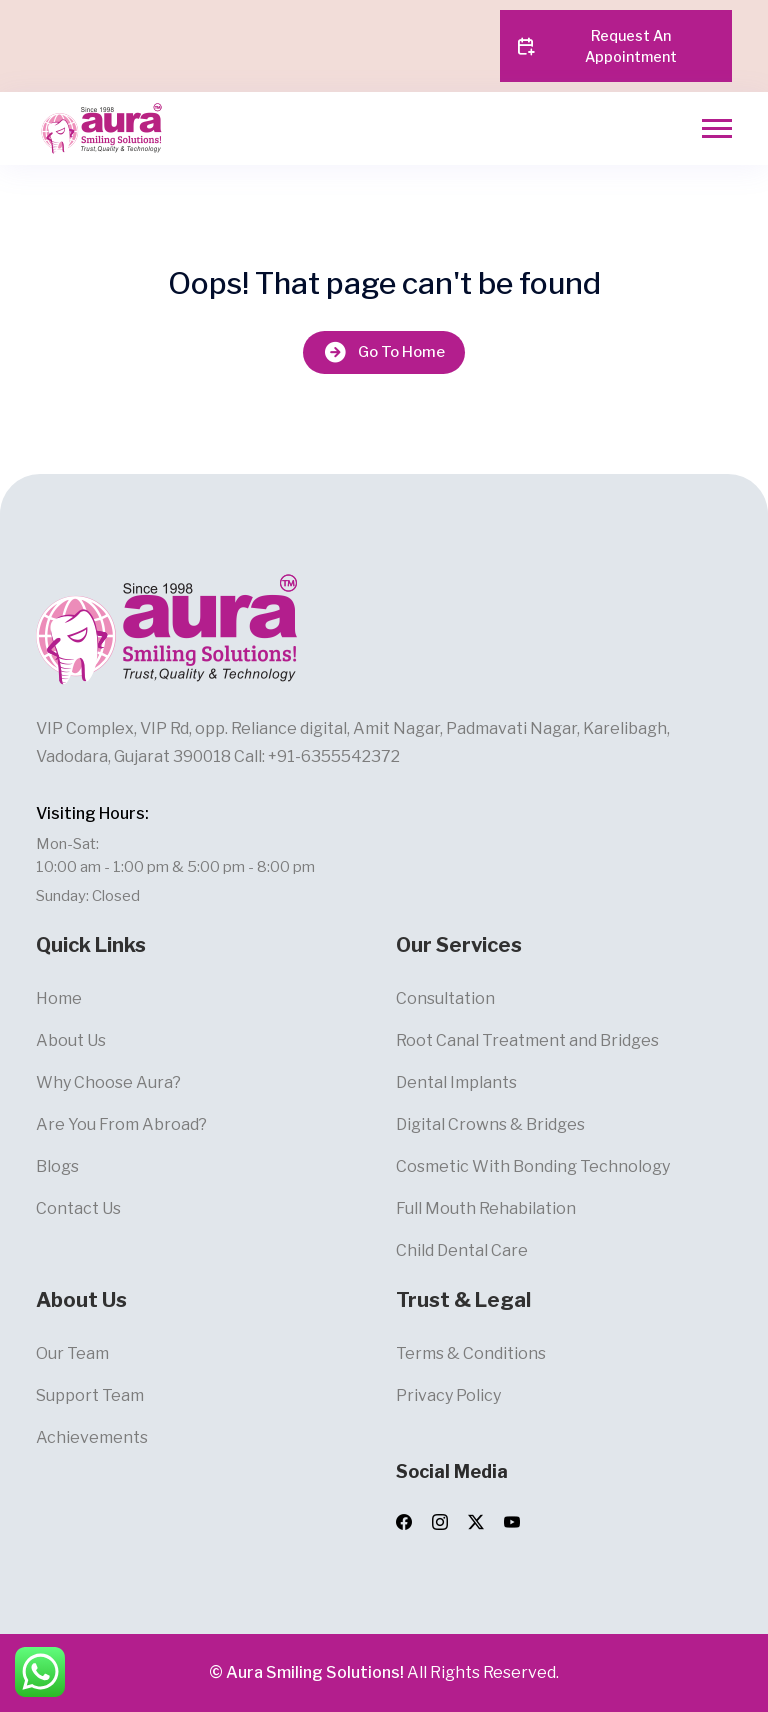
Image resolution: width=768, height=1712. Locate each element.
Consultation (445, 998)
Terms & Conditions (471, 1353)
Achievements (92, 1437)
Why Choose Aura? (108, 1082)
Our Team (72, 1353)
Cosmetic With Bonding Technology (533, 1166)
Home (59, 998)
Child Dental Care (462, 1250)
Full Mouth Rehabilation (486, 1208)
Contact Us (78, 1208)
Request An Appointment (596, 46)
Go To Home (384, 352)
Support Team (90, 1395)
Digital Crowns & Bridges (490, 1124)
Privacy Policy (448, 1395)
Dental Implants (456, 1082)
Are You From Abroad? (121, 1124)
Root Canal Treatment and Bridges (527, 1040)
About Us (71, 1040)
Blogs (57, 1166)
